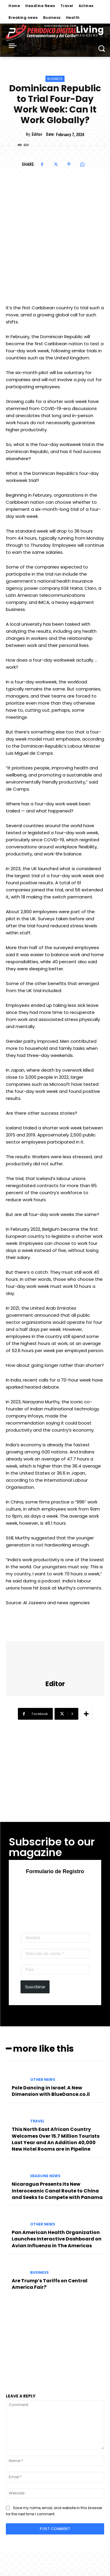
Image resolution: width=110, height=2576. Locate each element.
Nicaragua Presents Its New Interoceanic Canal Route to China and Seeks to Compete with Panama (57, 2191)
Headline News (45, 2176)
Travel (37, 2121)
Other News (42, 2079)
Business (55, 79)
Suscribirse (35, 1987)
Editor (37, 134)
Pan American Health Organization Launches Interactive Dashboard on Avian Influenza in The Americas (56, 2239)
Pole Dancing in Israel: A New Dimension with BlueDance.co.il (51, 2091)
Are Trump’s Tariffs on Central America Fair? (49, 2284)
